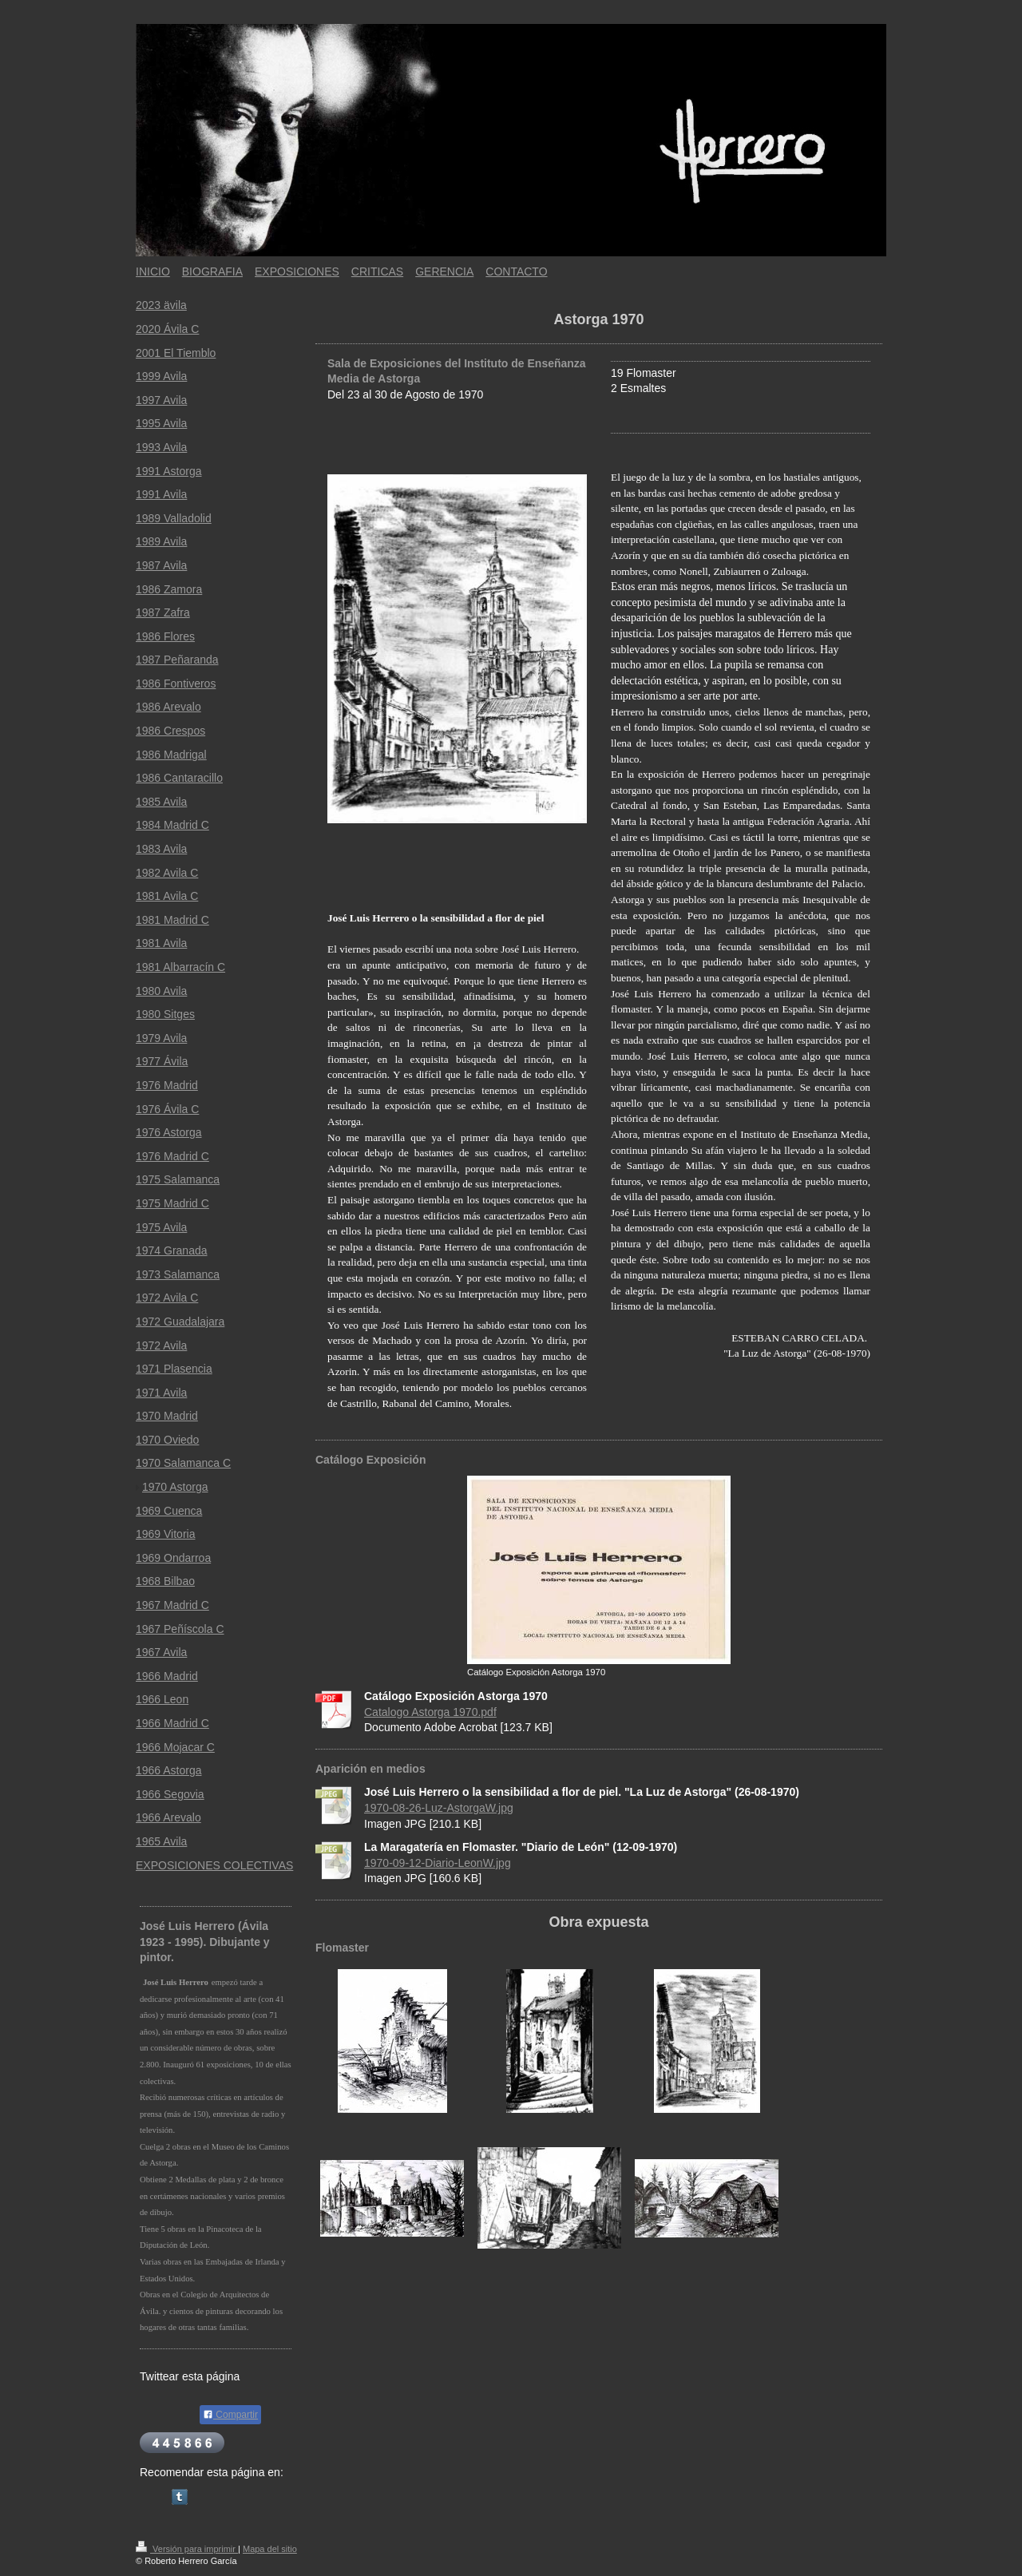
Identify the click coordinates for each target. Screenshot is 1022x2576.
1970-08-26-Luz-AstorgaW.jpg (438, 1807)
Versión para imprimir (187, 2549)
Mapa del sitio (270, 2549)
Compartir (230, 2414)
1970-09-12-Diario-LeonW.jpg (437, 1863)
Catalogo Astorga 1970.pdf (430, 1712)
